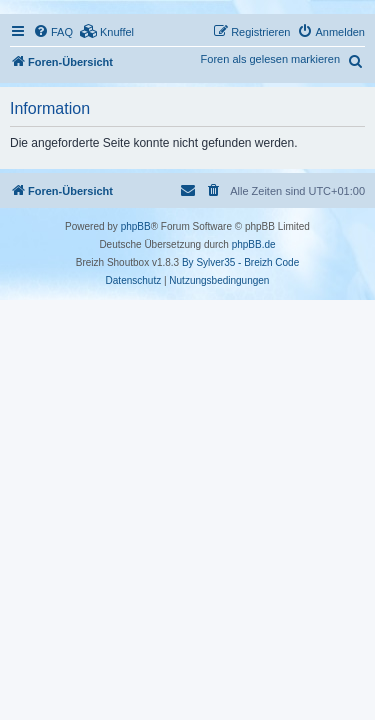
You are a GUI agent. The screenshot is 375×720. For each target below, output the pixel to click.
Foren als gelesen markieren (270, 59)
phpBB (136, 226)
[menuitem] (53, 32)
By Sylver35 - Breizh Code (240, 262)
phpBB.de (254, 244)
